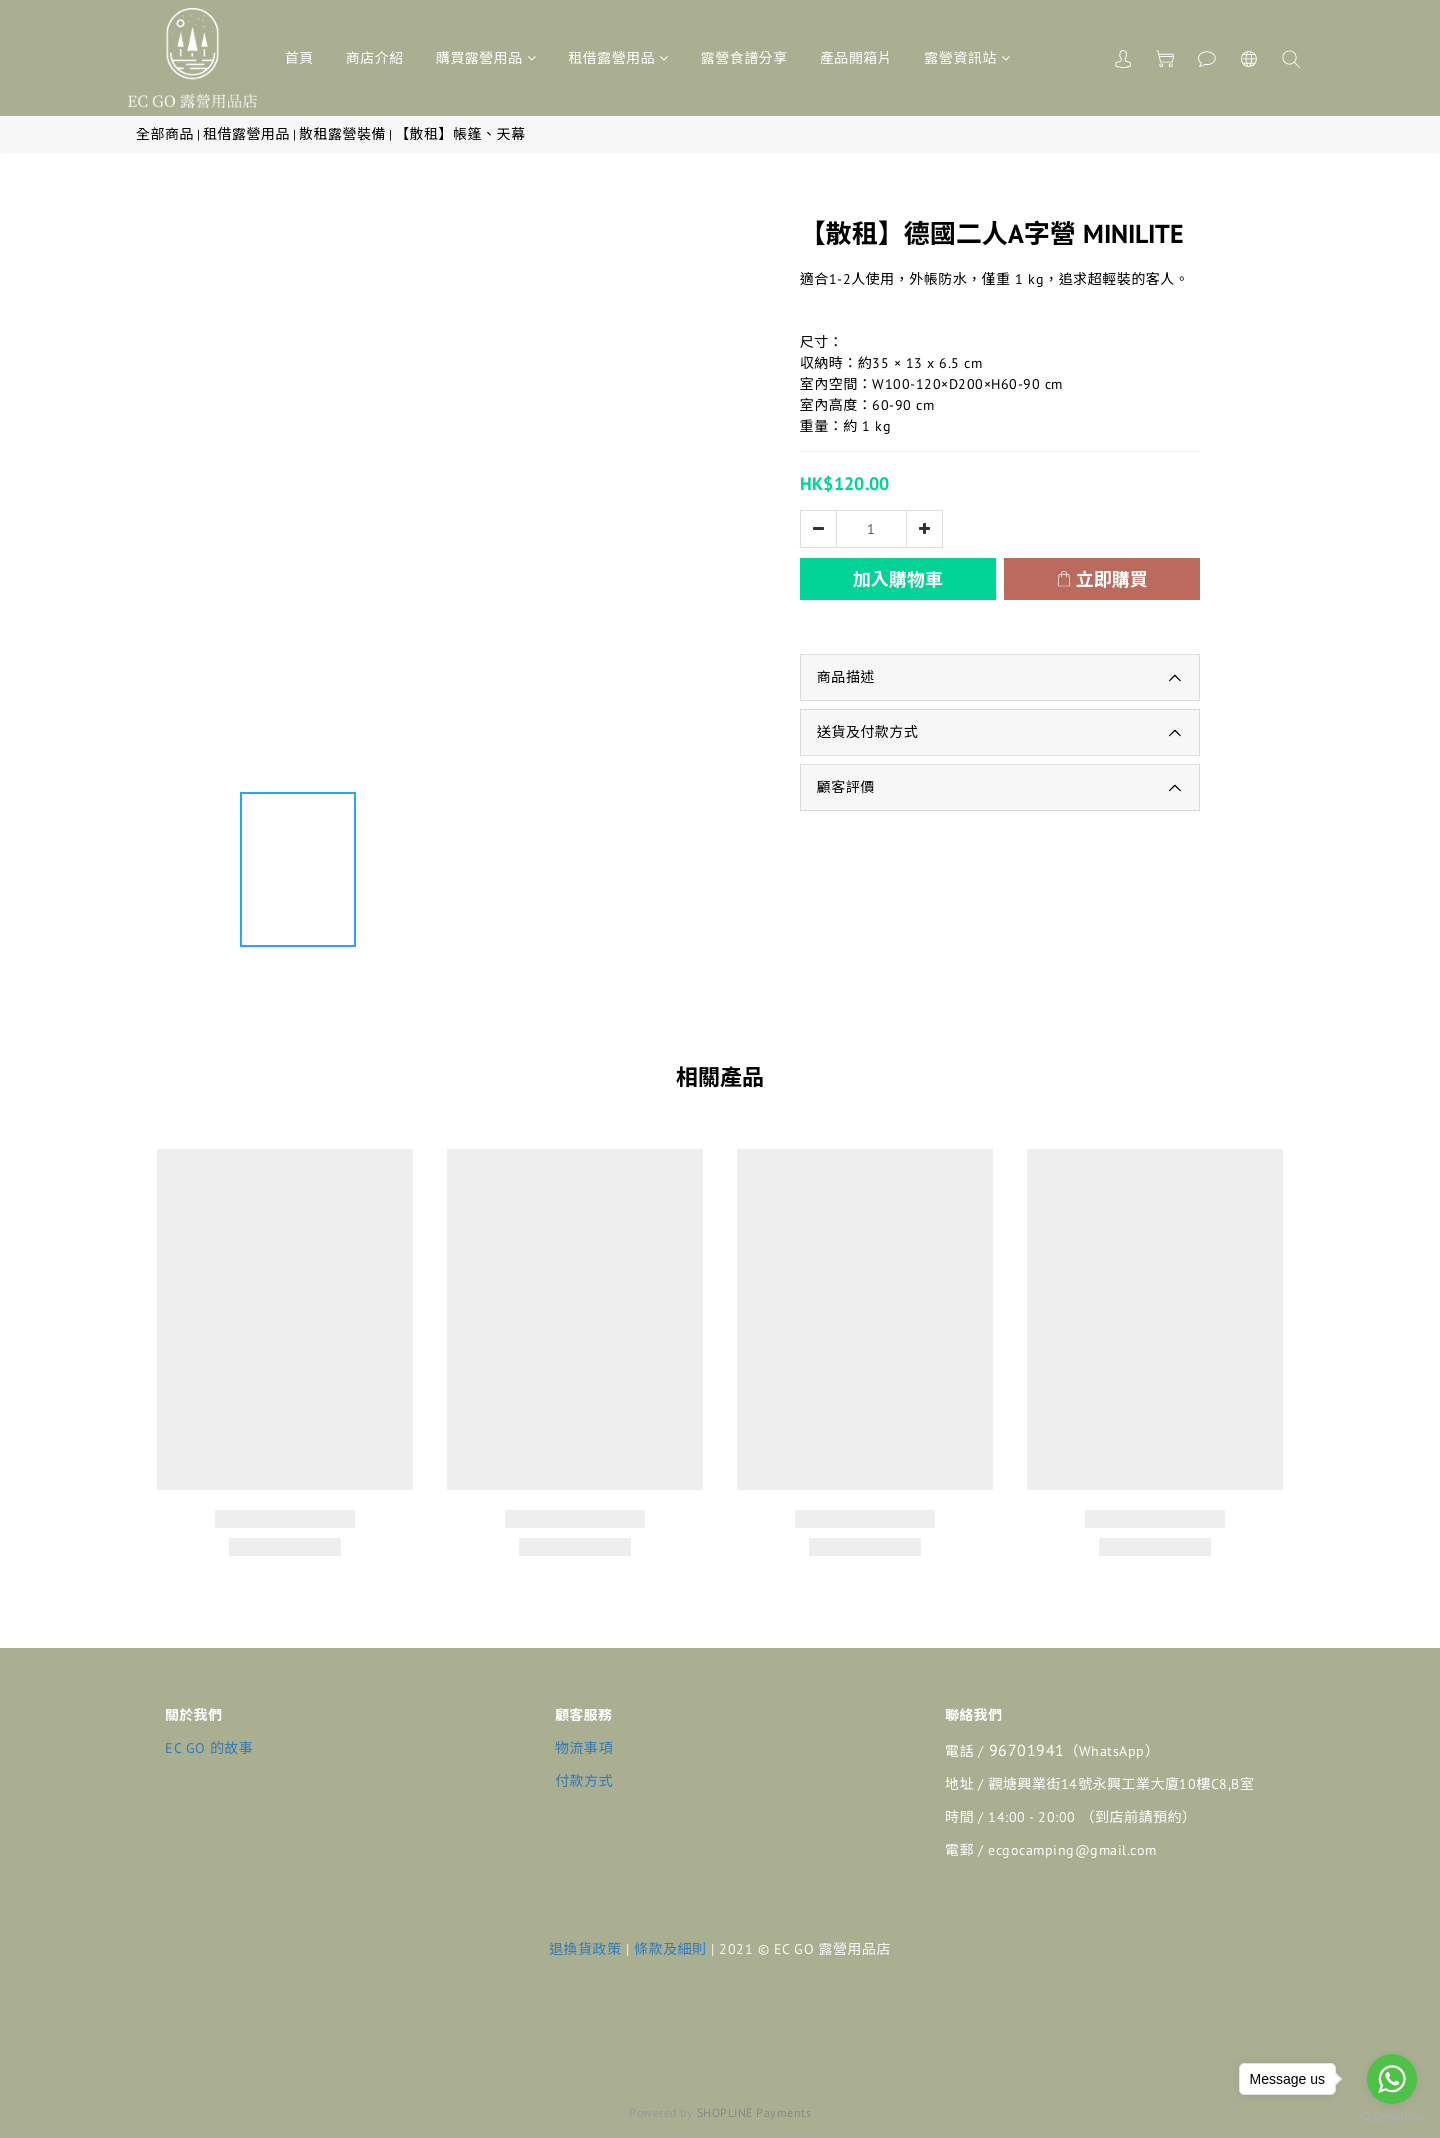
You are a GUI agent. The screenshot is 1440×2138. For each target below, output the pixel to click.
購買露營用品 (486, 58)
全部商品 (165, 134)
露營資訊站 (967, 58)
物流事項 (584, 1748)
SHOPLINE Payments (754, 2112)
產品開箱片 (856, 58)
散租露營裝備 (342, 134)
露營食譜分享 (744, 58)
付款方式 (584, 1781)
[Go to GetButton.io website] (1392, 2117)
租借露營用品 (618, 58)
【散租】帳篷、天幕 (460, 134)
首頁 (299, 58)
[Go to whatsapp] (1392, 2079)
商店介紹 (375, 58)
